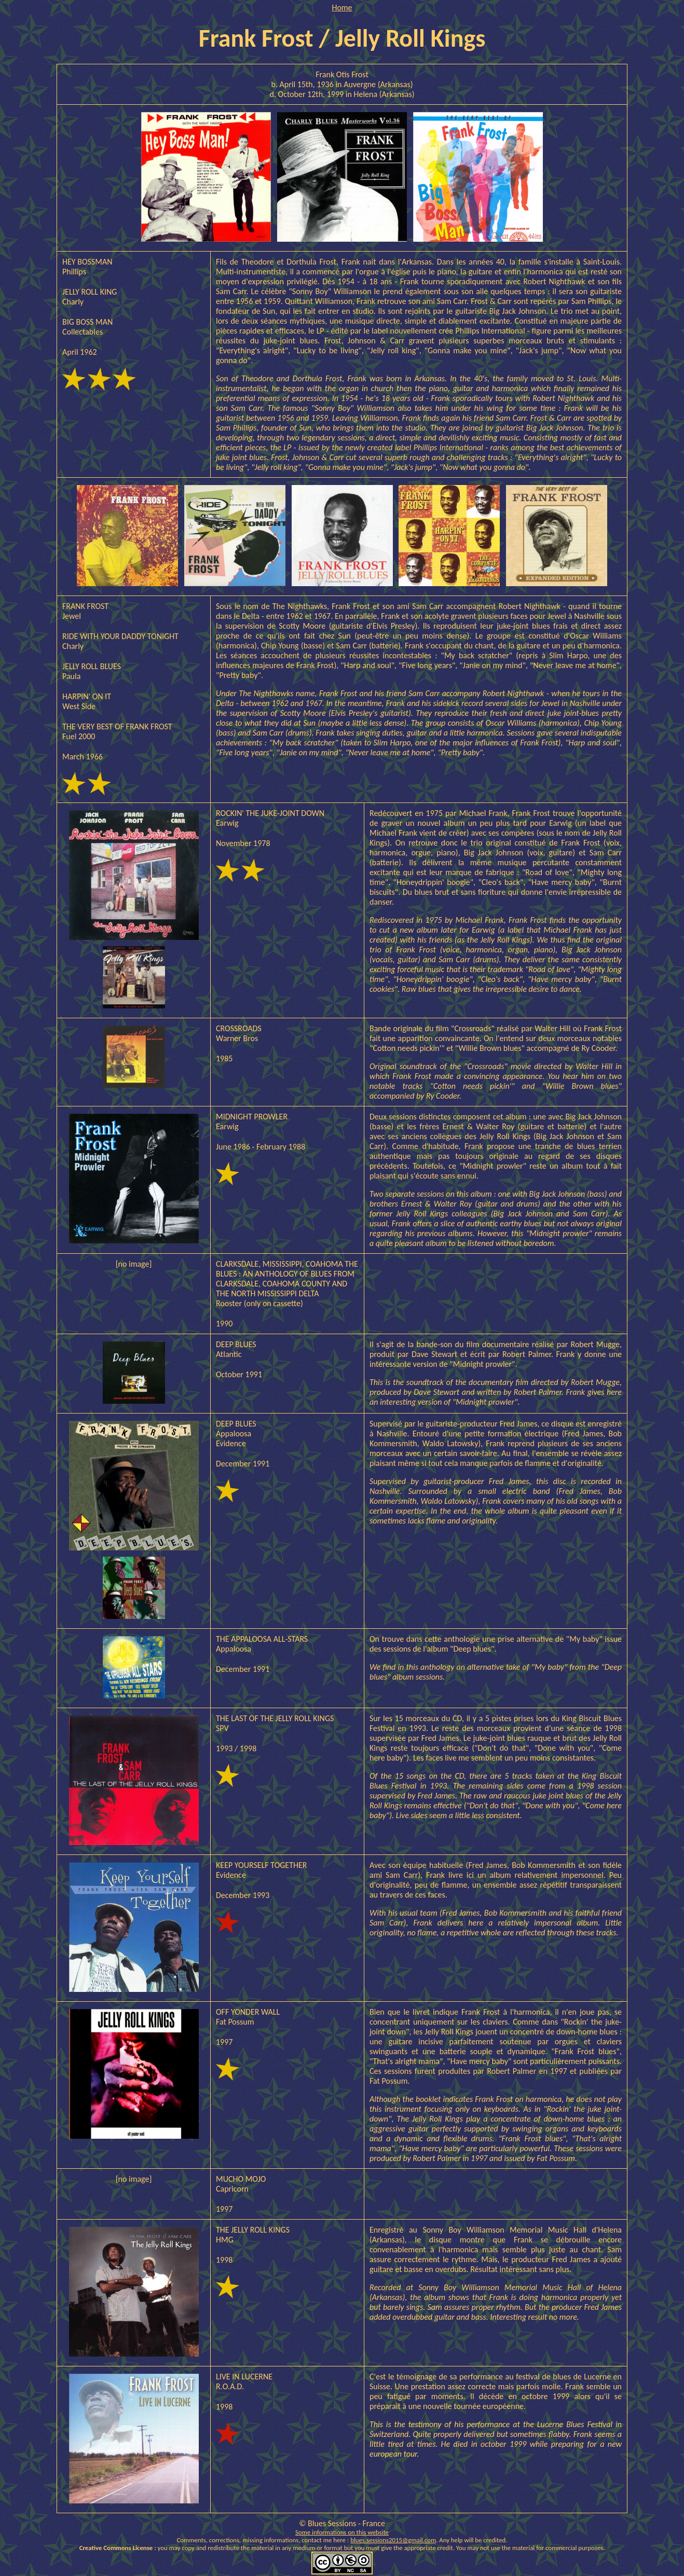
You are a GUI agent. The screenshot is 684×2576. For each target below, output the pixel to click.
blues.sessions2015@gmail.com (393, 2540)
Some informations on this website (342, 2532)
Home (342, 7)
